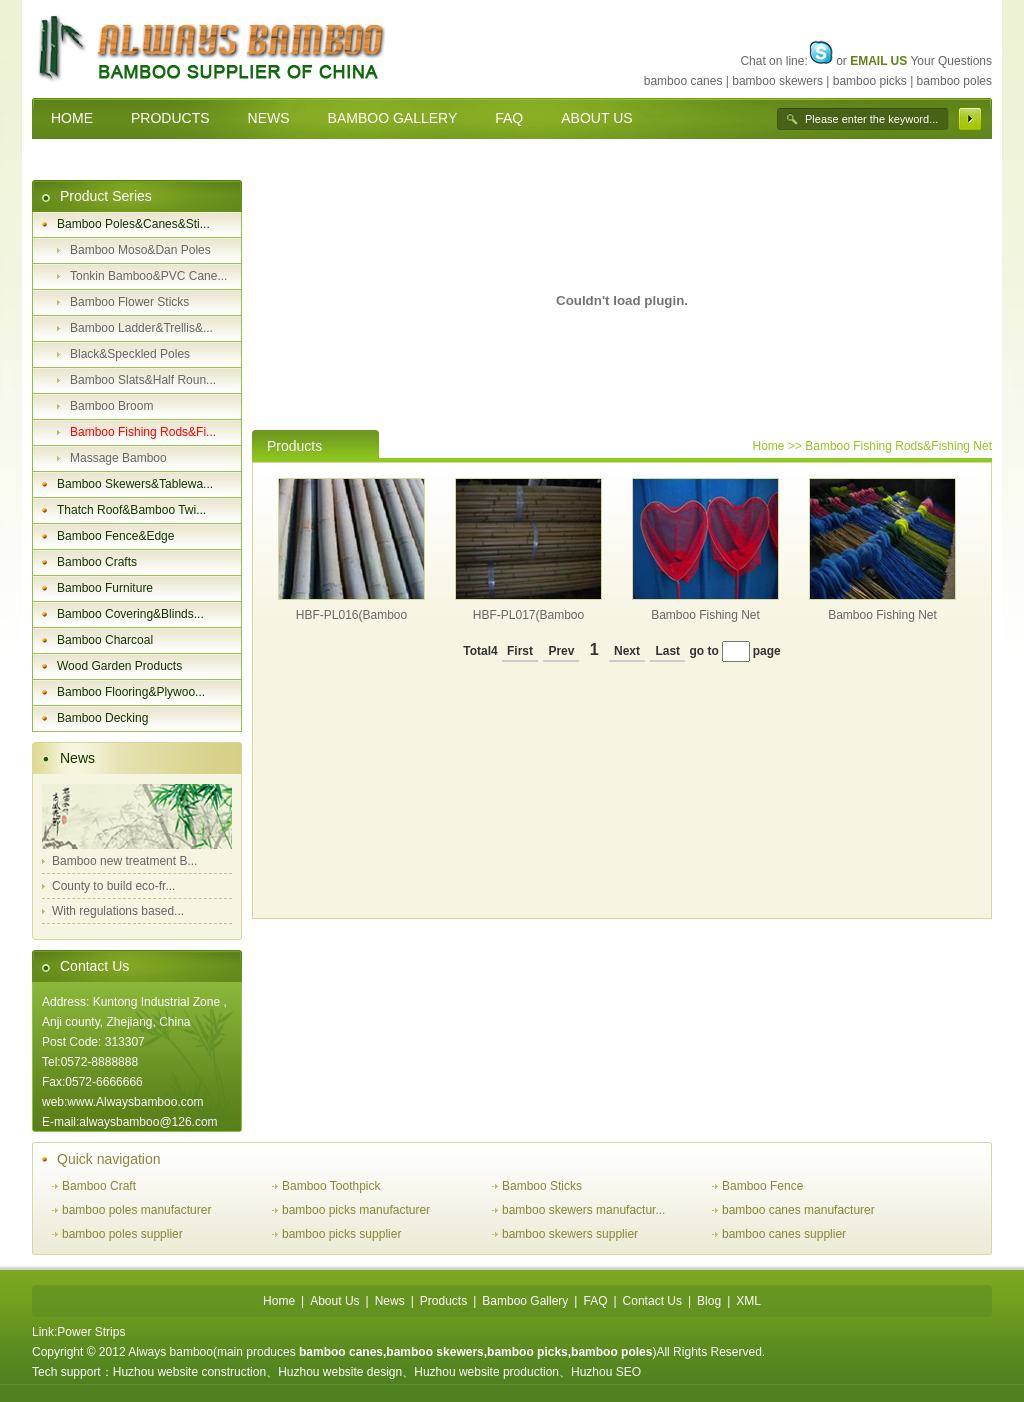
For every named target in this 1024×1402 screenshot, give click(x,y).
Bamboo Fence (762, 1186)
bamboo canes (683, 81)
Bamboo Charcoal (105, 640)
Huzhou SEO (606, 1372)
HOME (72, 118)
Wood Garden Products (119, 666)
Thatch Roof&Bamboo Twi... (131, 510)
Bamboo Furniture (105, 588)
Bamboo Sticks (542, 1186)
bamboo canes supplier (784, 1234)
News (77, 758)
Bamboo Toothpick (331, 1186)
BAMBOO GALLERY (393, 118)
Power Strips (91, 1332)
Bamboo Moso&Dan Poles (140, 250)
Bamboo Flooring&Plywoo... (131, 692)
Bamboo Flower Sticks (129, 302)
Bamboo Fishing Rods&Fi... (143, 432)
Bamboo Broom (111, 406)
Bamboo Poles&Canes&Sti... (133, 224)
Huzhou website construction (189, 1372)
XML (748, 1301)
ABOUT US (596, 118)
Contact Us (94, 966)
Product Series (106, 196)
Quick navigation (109, 1159)
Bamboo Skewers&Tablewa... (135, 484)
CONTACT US (96, 159)
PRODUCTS (170, 118)
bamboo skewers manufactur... (583, 1210)
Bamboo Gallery (525, 1301)
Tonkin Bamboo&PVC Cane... (148, 276)
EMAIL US (878, 61)
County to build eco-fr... (113, 886)
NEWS (269, 118)
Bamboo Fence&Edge (115, 536)
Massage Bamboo (118, 458)
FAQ (509, 118)
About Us (334, 1301)
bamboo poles (954, 81)
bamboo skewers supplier (570, 1234)
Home (769, 446)
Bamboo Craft (99, 1186)
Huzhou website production (486, 1372)
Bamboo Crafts (97, 562)
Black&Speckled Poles (130, 354)
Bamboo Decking (102, 718)
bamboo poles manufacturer (136, 1210)
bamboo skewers (777, 81)
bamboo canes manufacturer (798, 1210)
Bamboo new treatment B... (124, 861)
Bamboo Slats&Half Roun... (143, 380)
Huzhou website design (340, 1372)
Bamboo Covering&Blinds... (130, 614)
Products (443, 1301)
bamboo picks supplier (341, 1234)
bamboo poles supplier (122, 1234)
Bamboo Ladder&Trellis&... (141, 328)
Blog (709, 1301)
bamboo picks (870, 81)
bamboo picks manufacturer (356, 1210)
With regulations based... (118, 911)
